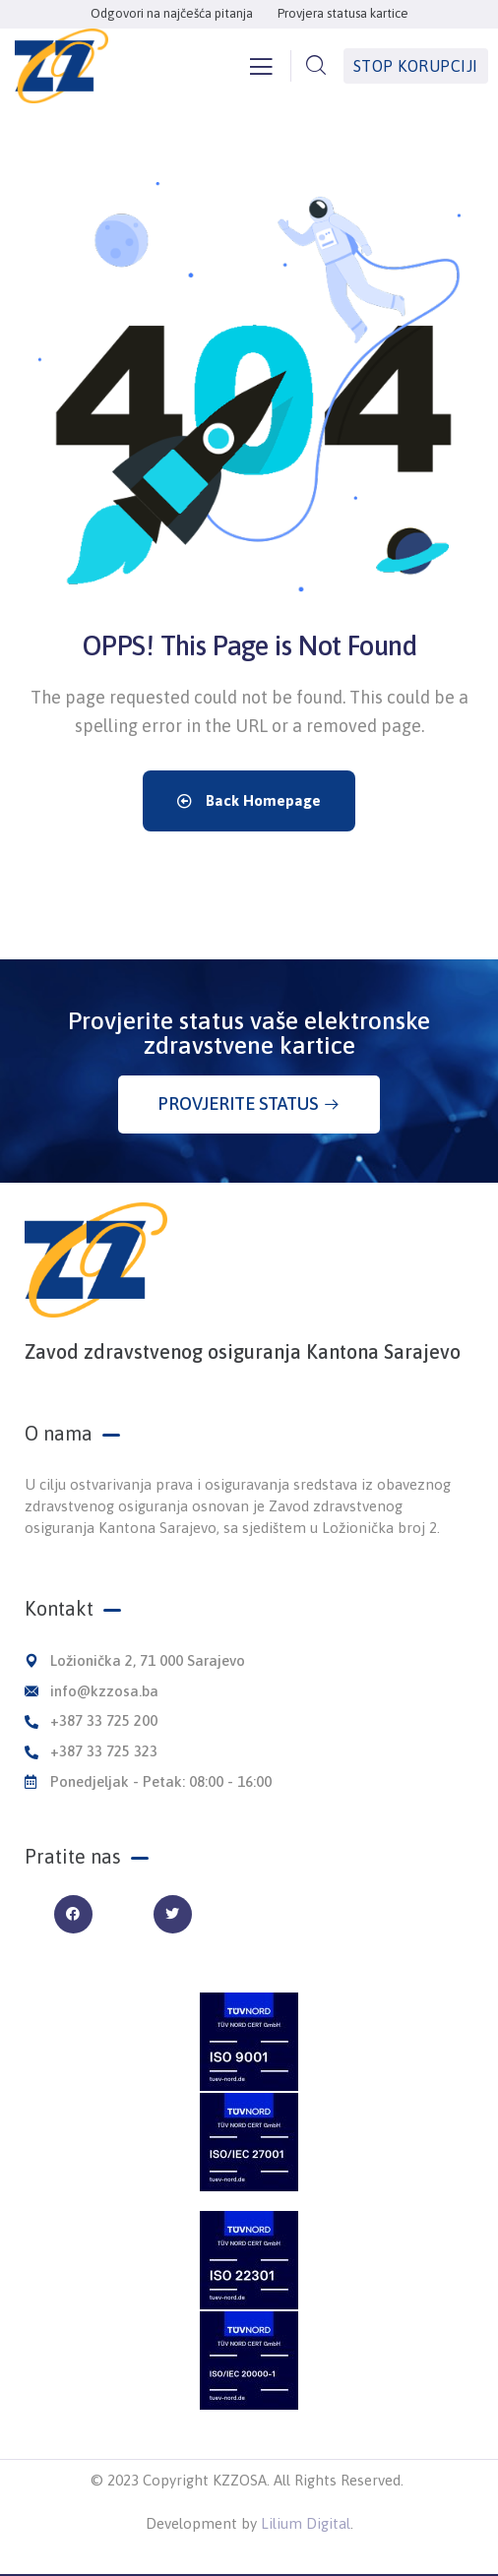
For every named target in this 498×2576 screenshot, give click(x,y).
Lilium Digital (305, 2523)
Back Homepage (249, 800)
